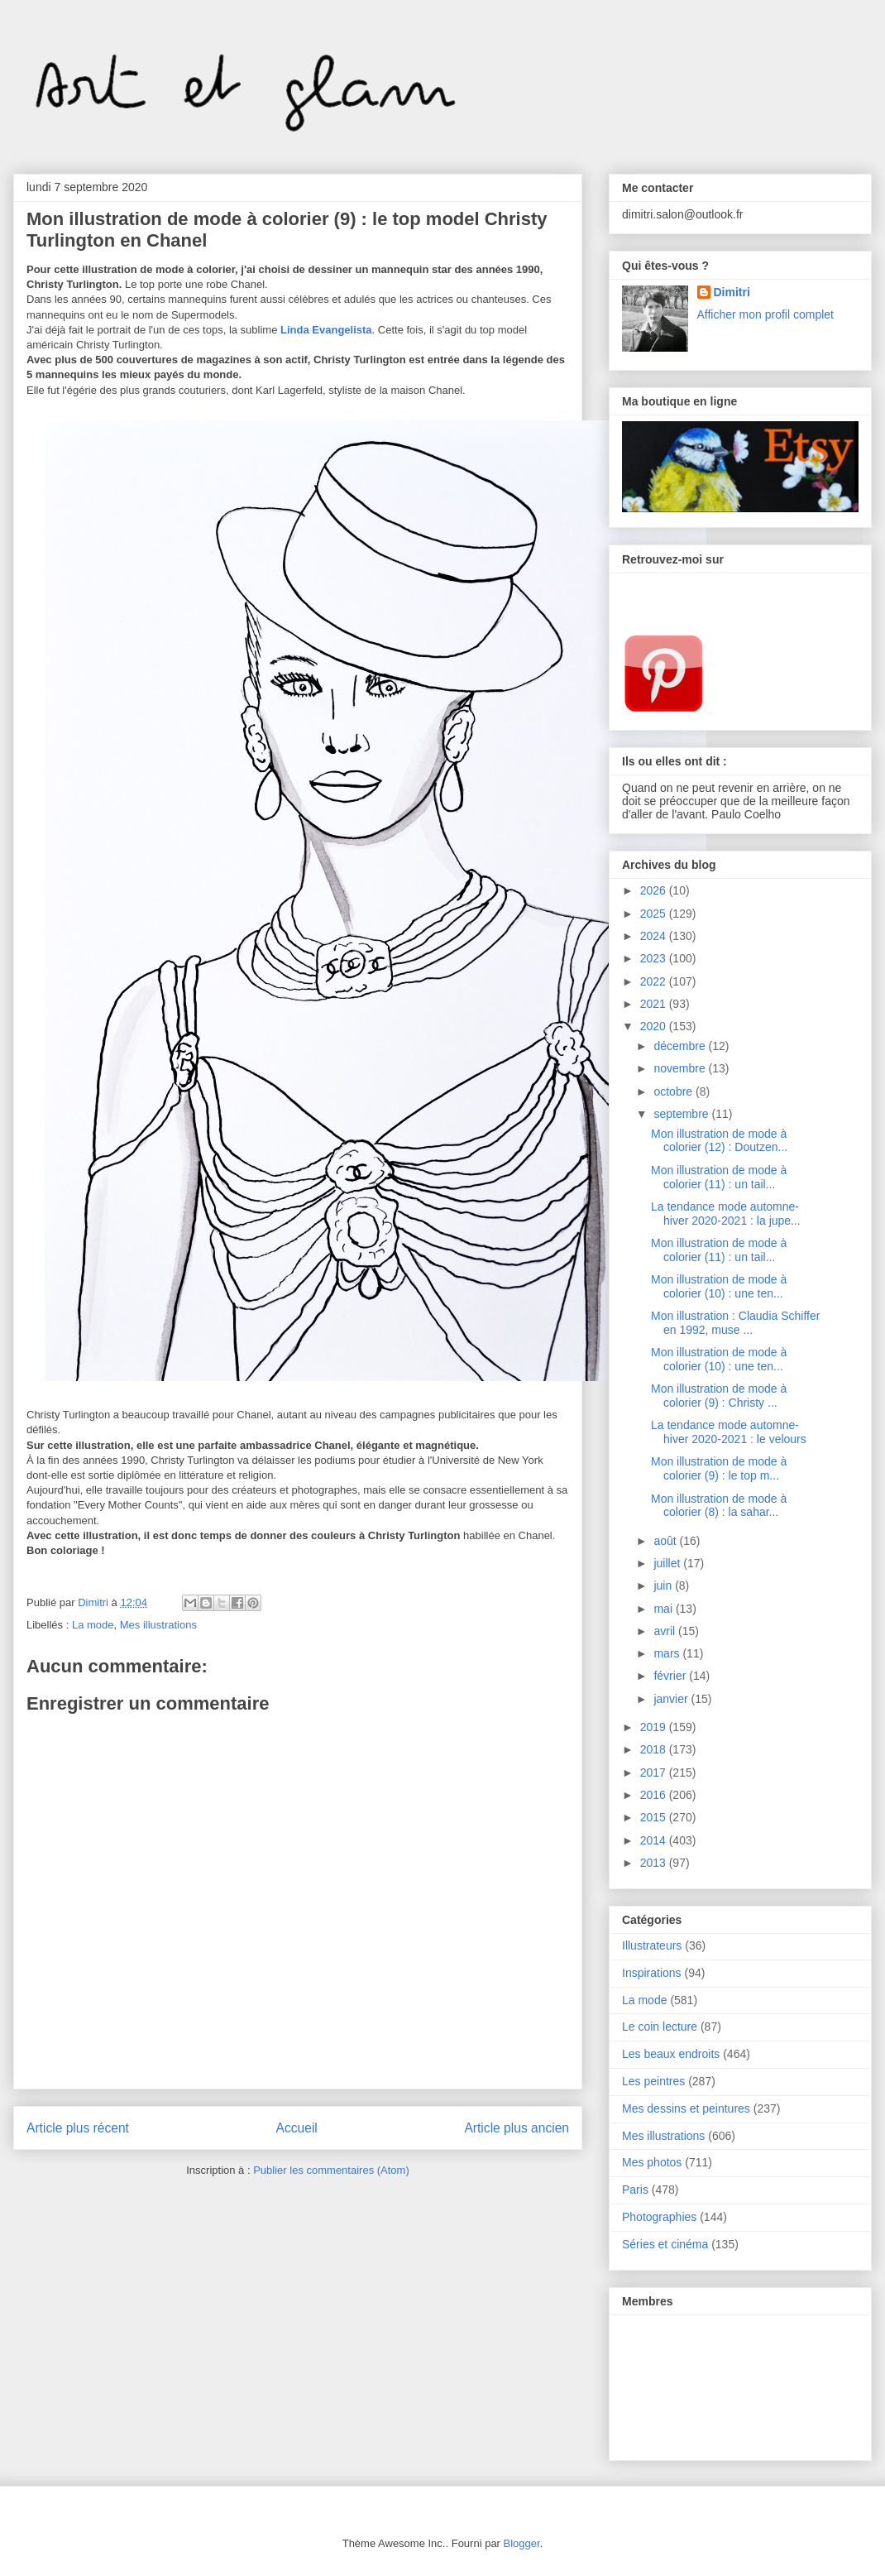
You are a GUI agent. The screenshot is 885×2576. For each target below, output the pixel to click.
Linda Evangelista (326, 330)
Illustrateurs (652, 1945)
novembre (680, 1068)
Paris (635, 2189)
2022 (654, 981)
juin (664, 1585)
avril (665, 1631)
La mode (93, 1625)
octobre (674, 1091)
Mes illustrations (158, 1625)
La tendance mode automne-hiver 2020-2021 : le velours (728, 1432)
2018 (654, 1749)
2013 (654, 1862)
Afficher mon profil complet (765, 314)
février (671, 1675)
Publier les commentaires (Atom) (331, 2170)
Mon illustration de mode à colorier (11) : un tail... (719, 1177)
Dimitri (732, 292)
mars (667, 1653)
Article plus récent (77, 2128)
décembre (680, 1046)
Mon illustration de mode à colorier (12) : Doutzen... (719, 1140)
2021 (654, 1003)
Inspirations (652, 1972)
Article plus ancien (516, 2128)
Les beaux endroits (671, 2053)
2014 (654, 1840)
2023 (654, 958)
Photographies (659, 2216)
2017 (654, 1772)
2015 (654, 1817)
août (666, 1540)
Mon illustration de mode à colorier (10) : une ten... (719, 1286)
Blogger (522, 2543)
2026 (654, 890)
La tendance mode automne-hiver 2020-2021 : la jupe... (726, 1213)
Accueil (297, 2128)
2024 (654, 936)
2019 (654, 1727)
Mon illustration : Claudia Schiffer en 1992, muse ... (735, 1322)
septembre (682, 1113)
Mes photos (652, 2162)
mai (664, 1608)
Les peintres (653, 2081)
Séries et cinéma (665, 2244)
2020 (654, 1026)
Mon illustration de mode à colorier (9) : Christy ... (719, 1395)
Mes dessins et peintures (686, 2108)
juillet (668, 1563)
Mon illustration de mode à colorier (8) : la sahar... (719, 1505)
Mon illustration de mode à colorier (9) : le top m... (719, 1468)
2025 (654, 913)
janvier (672, 1698)
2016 (654, 1794)
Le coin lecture (659, 2026)
